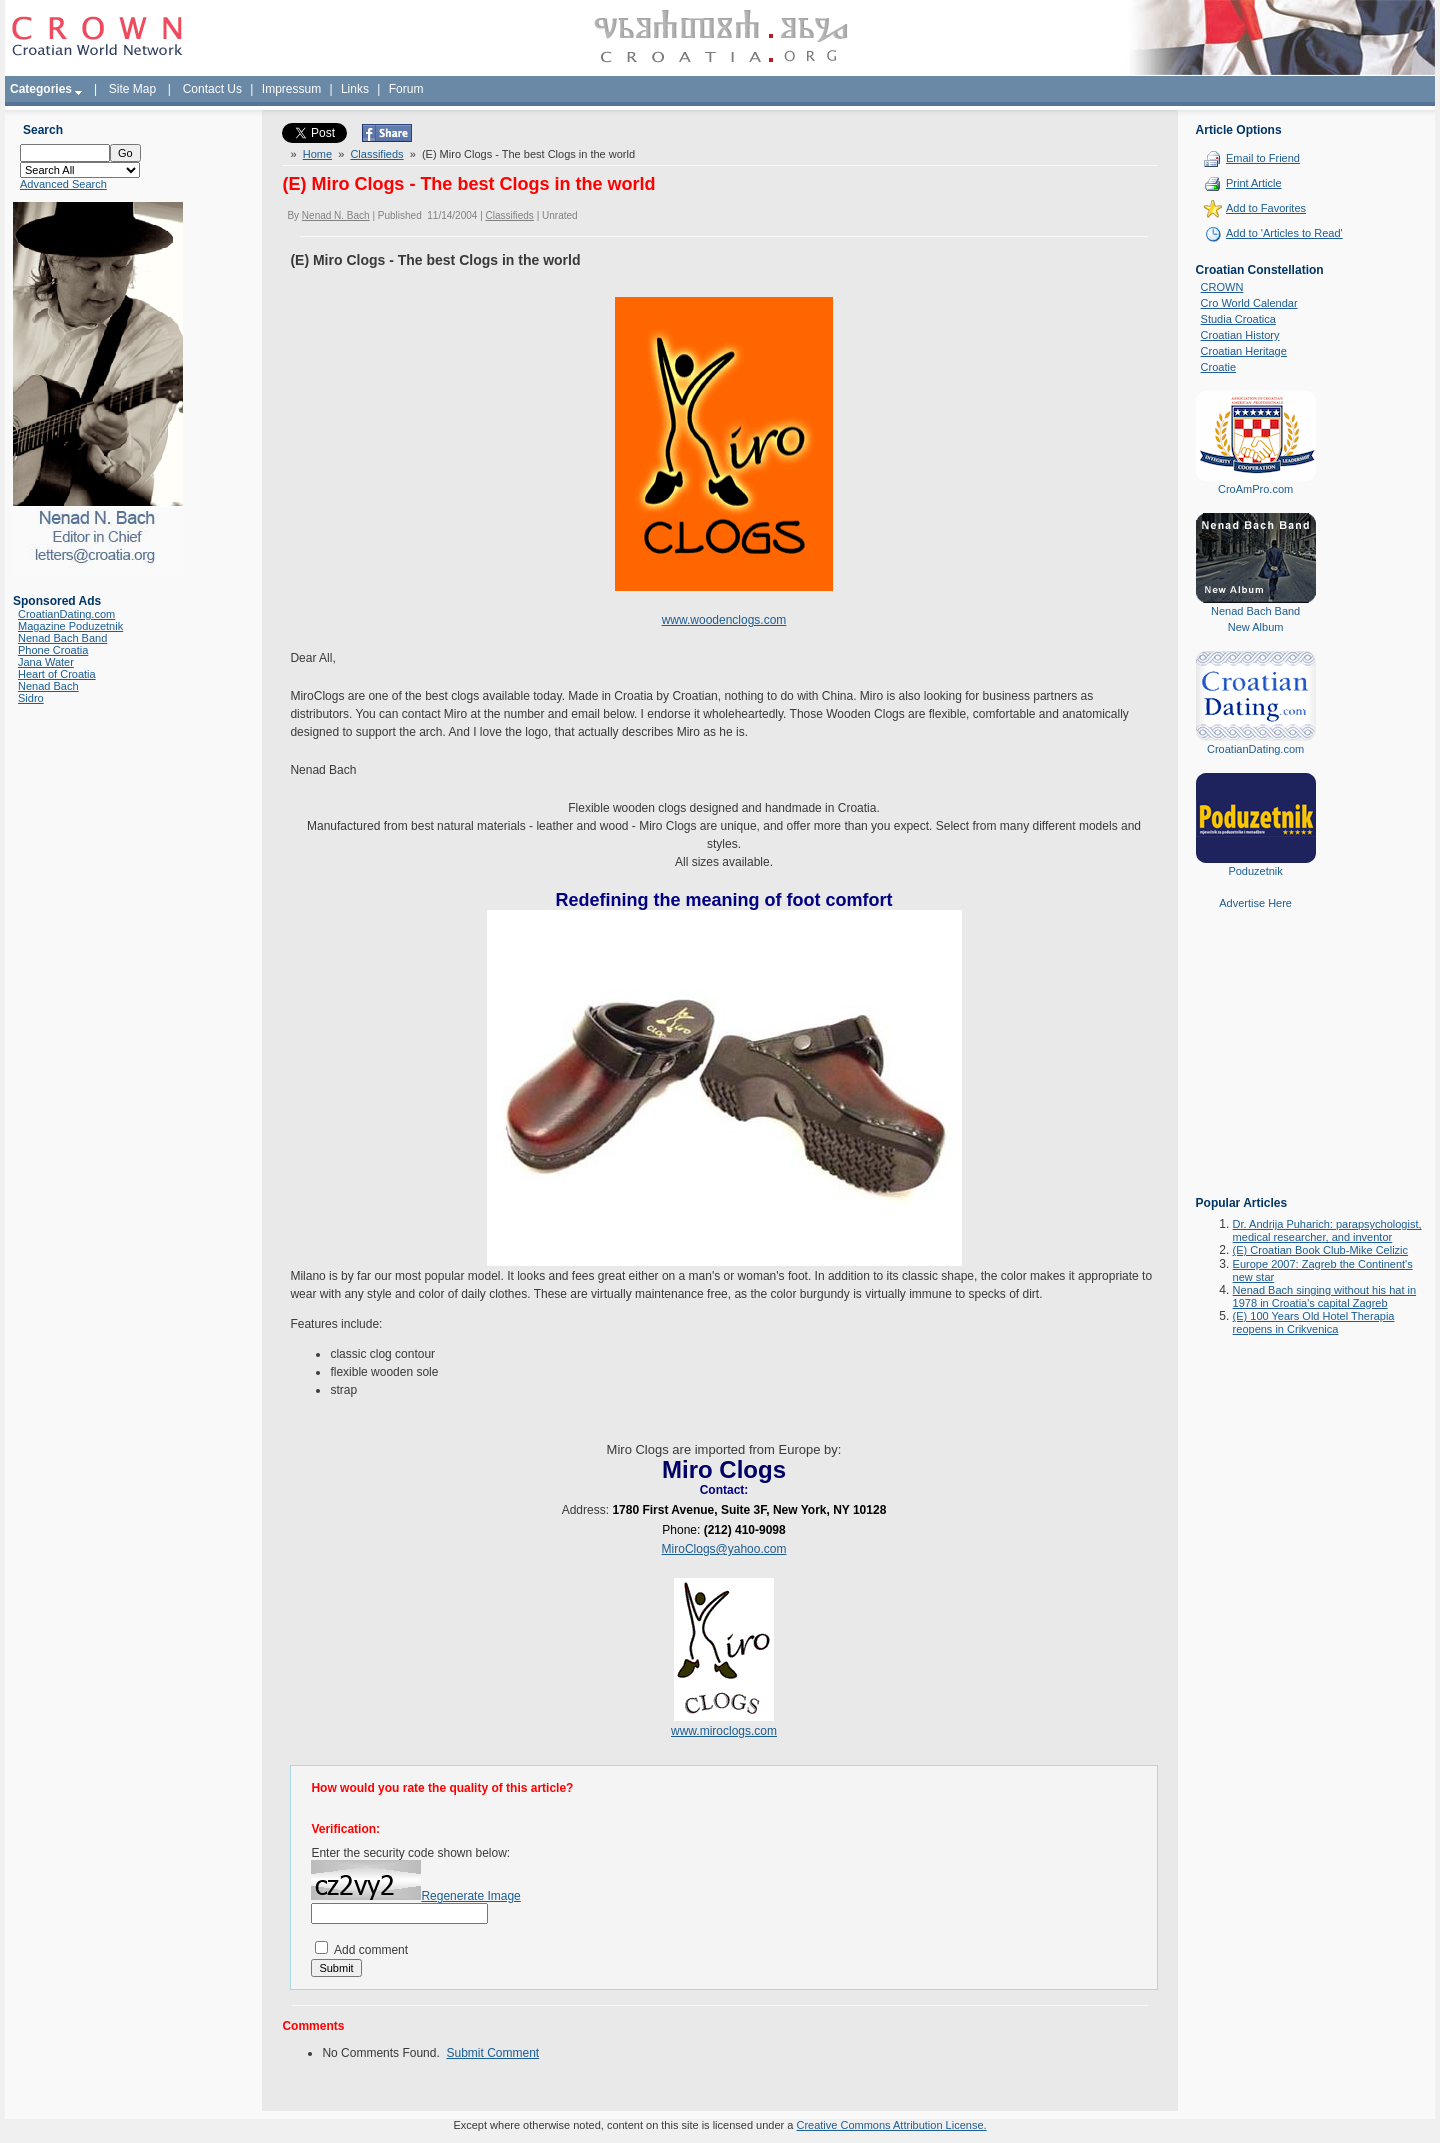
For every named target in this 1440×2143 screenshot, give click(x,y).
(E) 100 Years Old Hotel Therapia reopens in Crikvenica (1314, 1322)
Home (317, 154)
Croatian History (1240, 335)
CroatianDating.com (66, 614)
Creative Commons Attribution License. (891, 2125)
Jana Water (46, 662)
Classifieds (376, 154)
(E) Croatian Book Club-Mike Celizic (1320, 1250)
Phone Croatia (53, 650)
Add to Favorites (1266, 208)
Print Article (1254, 183)
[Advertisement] (1256, 1067)
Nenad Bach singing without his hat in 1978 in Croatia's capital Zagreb (1324, 1296)
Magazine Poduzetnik (70, 626)
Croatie (1218, 367)
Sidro (31, 698)
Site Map (132, 89)
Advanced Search (63, 184)
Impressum (291, 89)
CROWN (1222, 287)
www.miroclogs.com (724, 1731)
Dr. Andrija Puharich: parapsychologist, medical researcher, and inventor (1327, 1230)
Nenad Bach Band (62, 638)
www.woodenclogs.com (724, 620)
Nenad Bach (48, 686)
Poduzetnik (1255, 871)
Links (355, 89)
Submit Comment (492, 2053)
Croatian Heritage (1244, 351)
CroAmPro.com (1255, 489)
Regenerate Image (470, 1896)
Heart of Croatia (57, 674)
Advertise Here (1255, 903)
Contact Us (212, 89)
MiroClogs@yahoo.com (724, 1549)
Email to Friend (1263, 158)
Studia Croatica (1238, 319)
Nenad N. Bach (336, 215)
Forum (406, 89)
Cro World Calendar (1249, 303)
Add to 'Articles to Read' (1284, 233)
